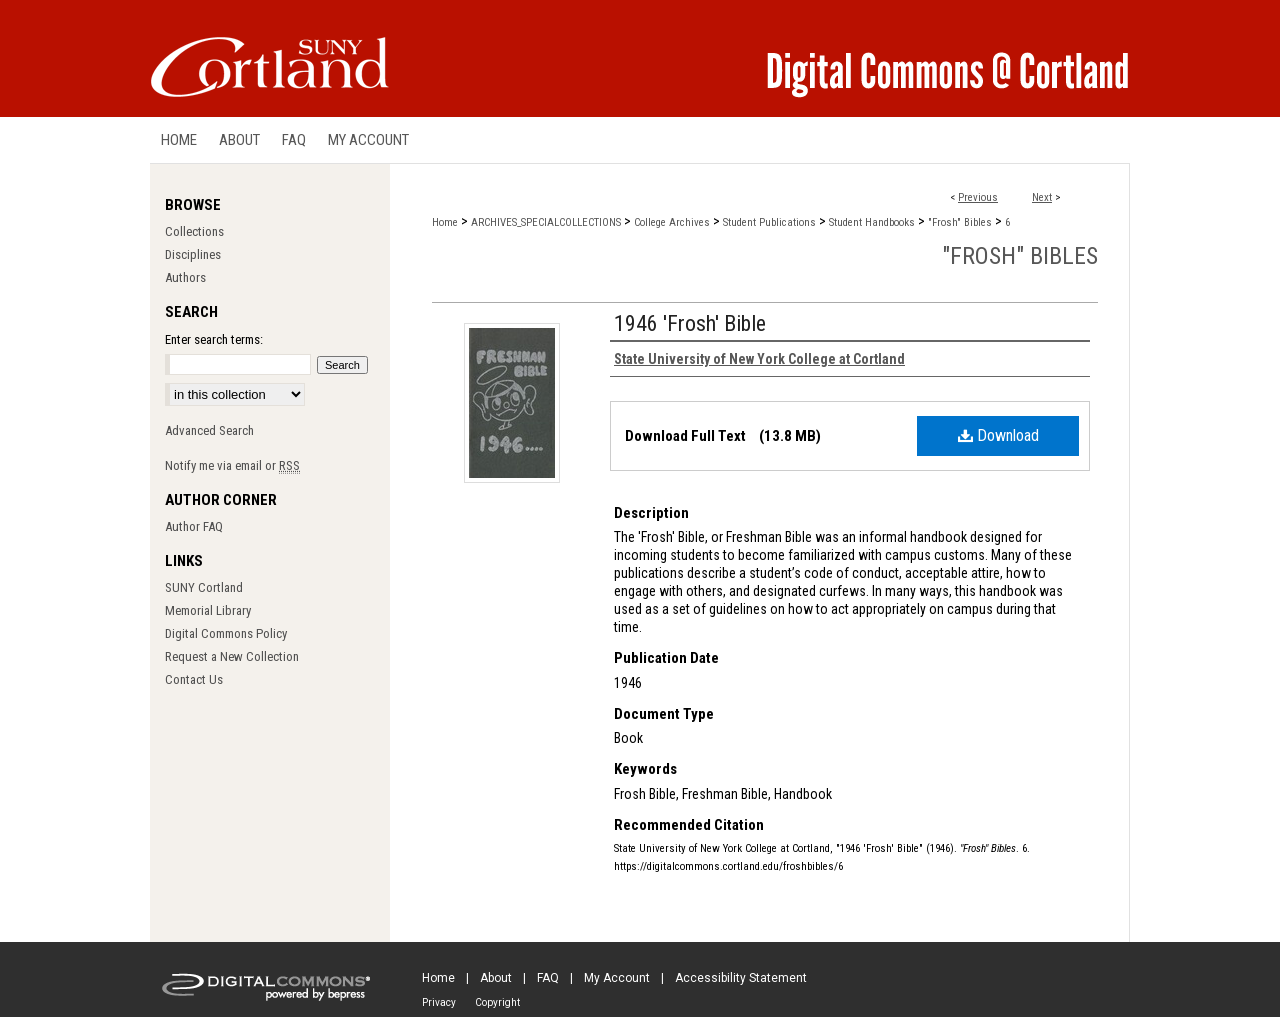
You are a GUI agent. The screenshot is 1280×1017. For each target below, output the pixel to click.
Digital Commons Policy (226, 633)
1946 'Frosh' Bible (690, 323)
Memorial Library (208, 610)
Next (1042, 197)
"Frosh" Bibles (960, 222)
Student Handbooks (872, 222)
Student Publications (769, 222)
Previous (978, 197)
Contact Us (194, 679)
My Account (617, 978)
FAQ (548, 978)
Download (998, 435)
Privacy (439, 1002)
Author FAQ (194, 526)
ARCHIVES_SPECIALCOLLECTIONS (546, 222)
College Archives (672, 222)
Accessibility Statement (741, 978)
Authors (185, 277)
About (496, 978)
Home (445, 222)
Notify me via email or (232, 465)
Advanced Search (209, 430)
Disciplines (193, 254)
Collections (194, 231)
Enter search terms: (214, 339)
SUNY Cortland (204, 587)
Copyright (497, 1002)
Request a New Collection (232, 656)
